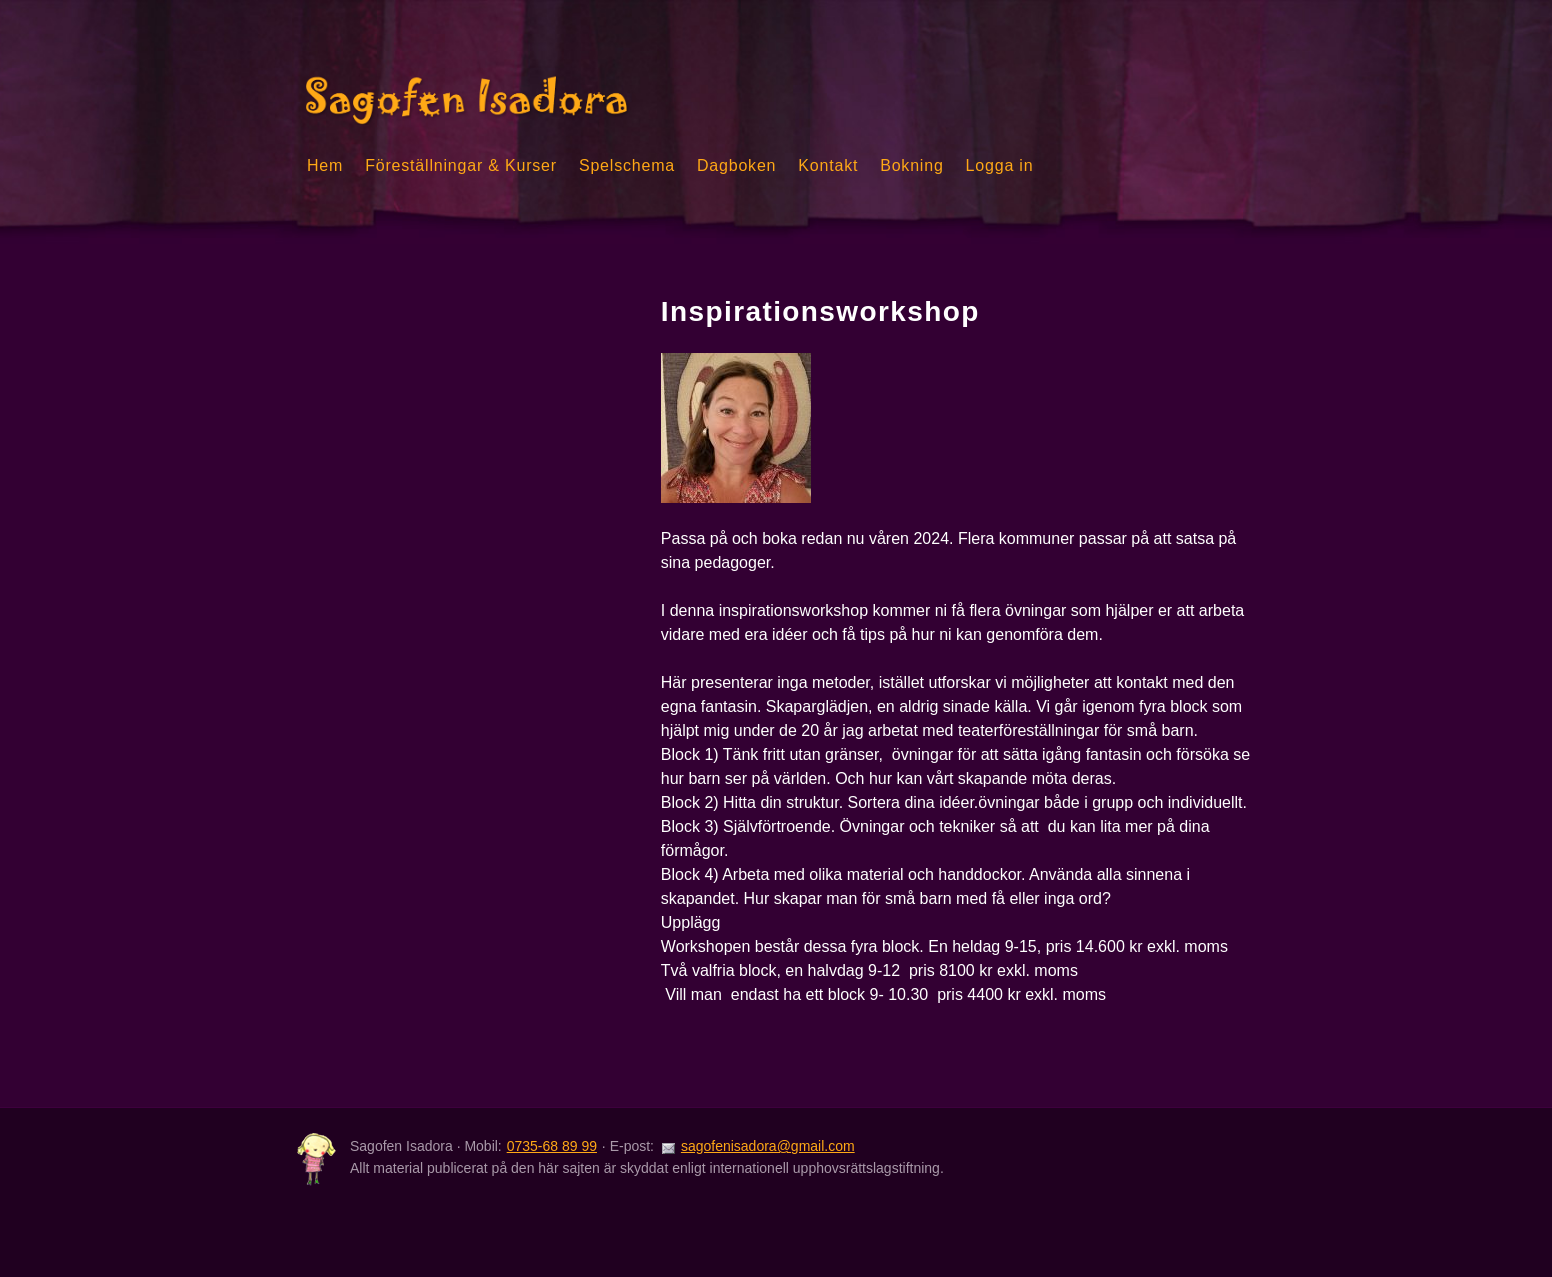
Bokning (911, 165)
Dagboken (736, 165)
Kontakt (828, 165)
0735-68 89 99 (552, 1146)
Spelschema (627, 165)
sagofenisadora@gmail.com (768, 1146)
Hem (325, 165)
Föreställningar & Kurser (461, 165)
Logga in (1000, 165)
